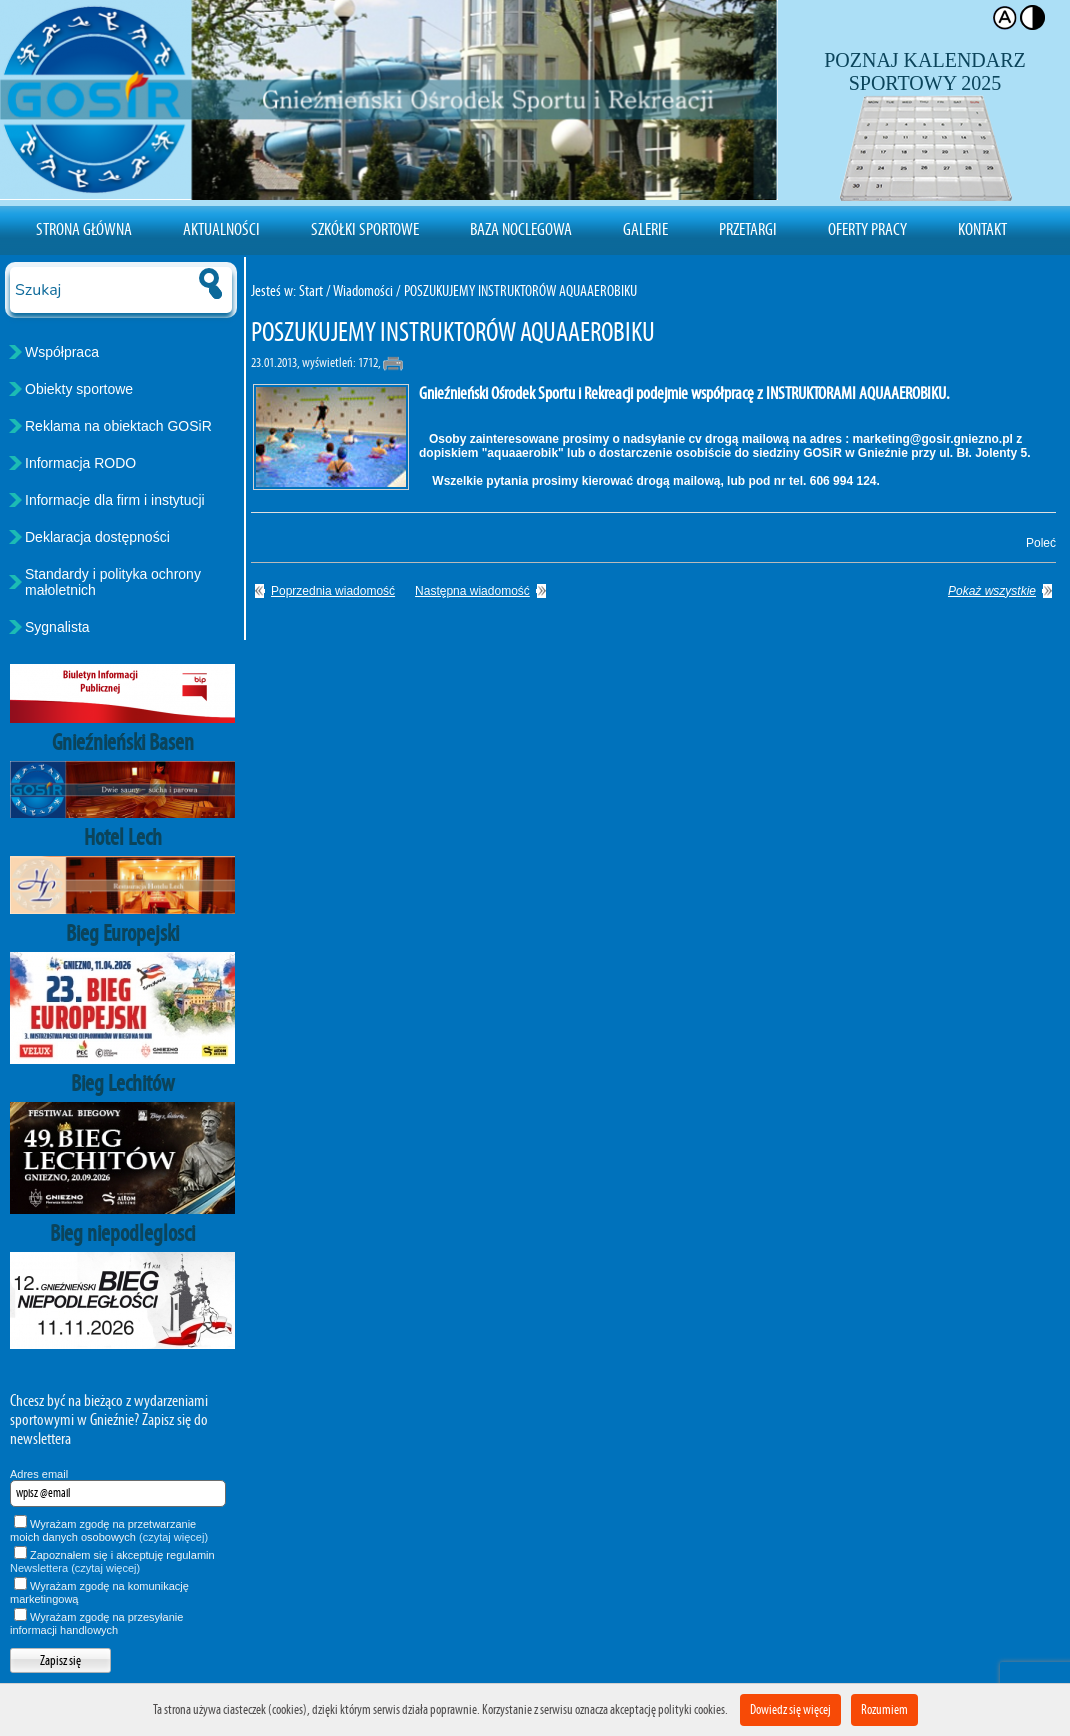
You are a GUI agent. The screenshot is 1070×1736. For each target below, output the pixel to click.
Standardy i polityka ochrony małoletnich (113, 582)
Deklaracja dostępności (97, 537)
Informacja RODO (80, 463)
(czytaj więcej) (173, 1537)
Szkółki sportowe (365, 229)
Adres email (39, 1474)
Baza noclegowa (521, 229)
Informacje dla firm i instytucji (115, 500)
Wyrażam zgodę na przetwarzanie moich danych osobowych (109, 1530)
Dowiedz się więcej (790, 1709)
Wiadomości (363, 290)
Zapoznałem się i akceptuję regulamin (112, 1561)
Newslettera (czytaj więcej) (75, 1568)
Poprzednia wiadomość (333, 591)
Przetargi (748, 229)
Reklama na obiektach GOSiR (118, 426)
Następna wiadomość (472, 591)
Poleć (1037, 543)
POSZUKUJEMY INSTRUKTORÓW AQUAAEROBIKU (520, 290)
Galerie (645, 229)
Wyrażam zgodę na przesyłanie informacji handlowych (96, 1623)
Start (311, 290)
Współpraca (62, 352)
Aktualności (221, 229)
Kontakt (982, 229)
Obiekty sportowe (79, 389)
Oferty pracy (867, 229)
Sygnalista (57, 627)
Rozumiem (884, 1709)
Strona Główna (84, 229)
